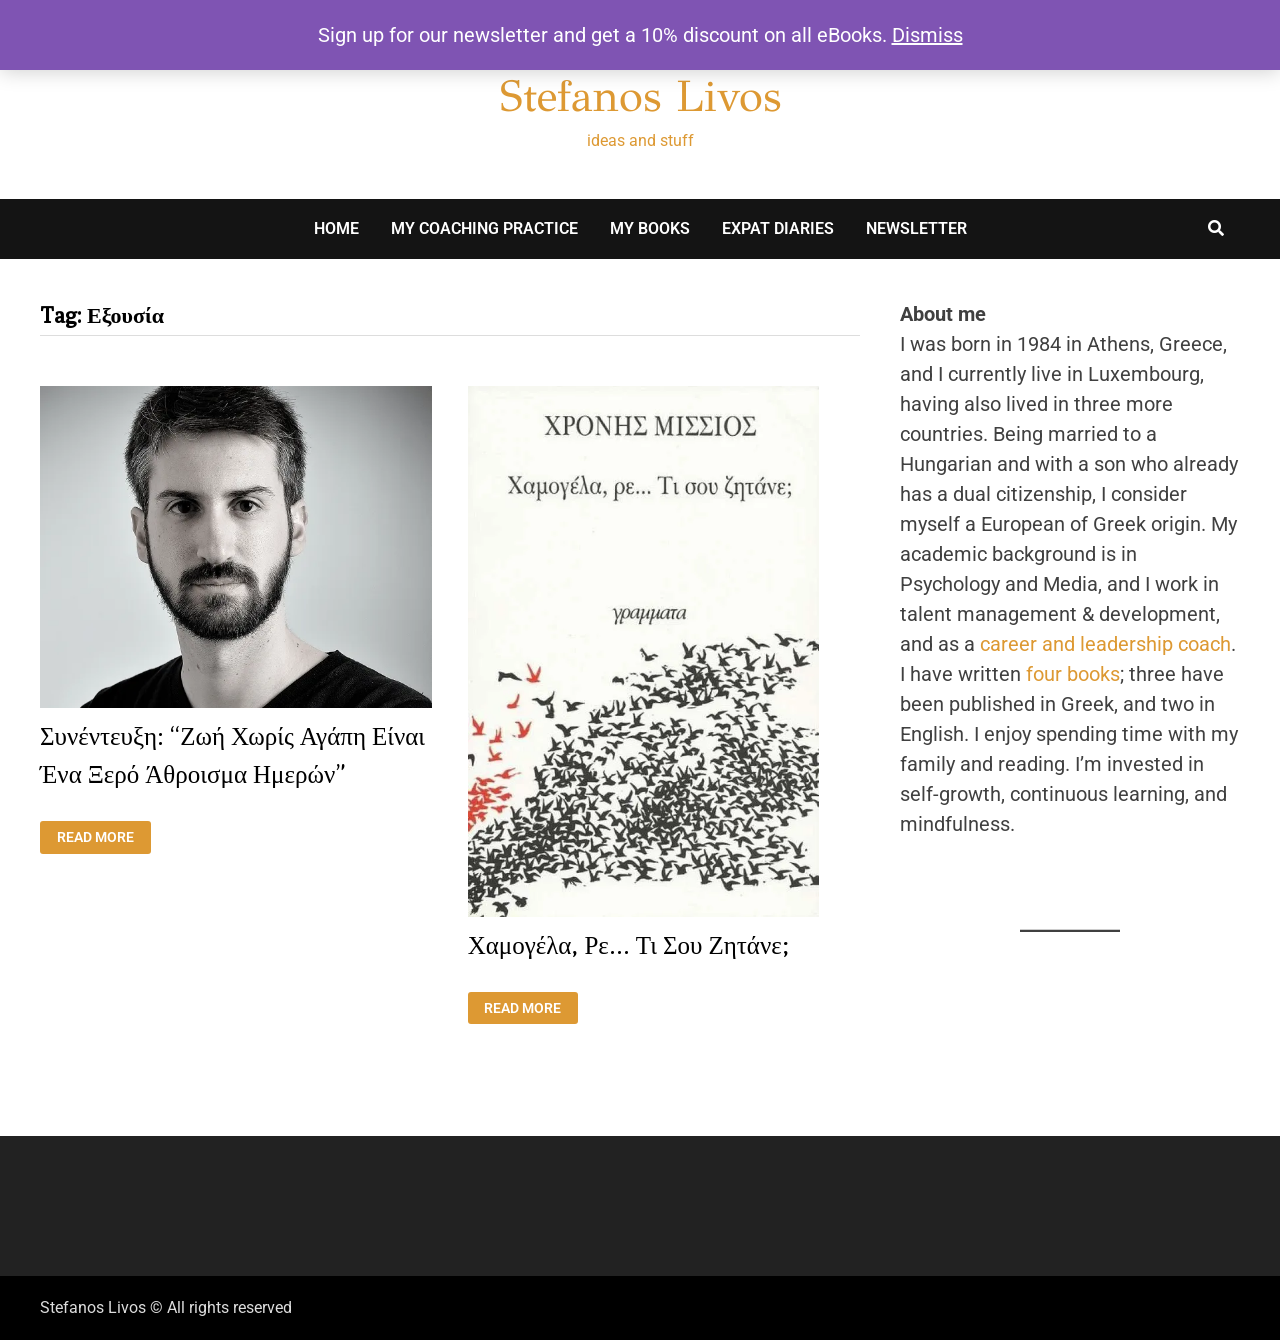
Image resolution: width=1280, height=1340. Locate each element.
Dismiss (927, 35)
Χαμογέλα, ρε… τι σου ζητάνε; (628, 945)
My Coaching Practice (484, 228)
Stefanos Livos (640, 96)
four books (1073, 674)
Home (336, 228)
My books (650, 228)
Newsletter (916, 228)
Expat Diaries (778, 228)
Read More (103, 837)
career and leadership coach (1105, 644)
